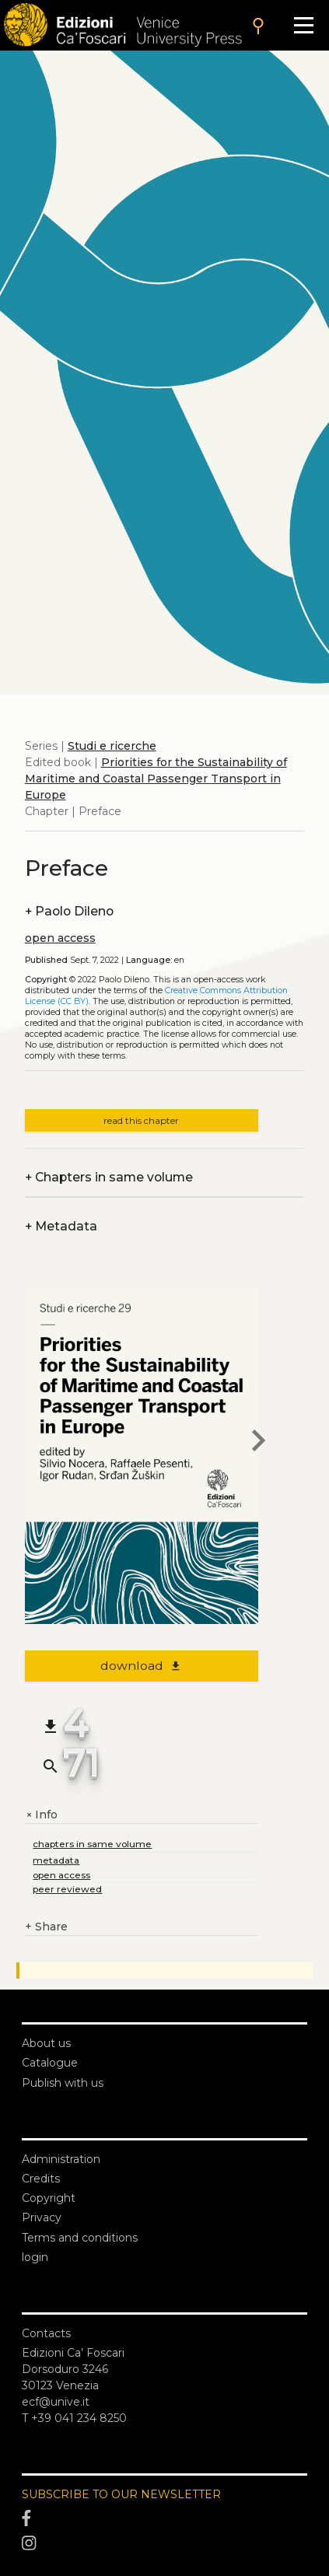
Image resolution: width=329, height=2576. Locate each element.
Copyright (48, 2198)
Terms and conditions (80, 2238)
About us (46, 2043)
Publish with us (62, 2083)
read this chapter (141, 1120)
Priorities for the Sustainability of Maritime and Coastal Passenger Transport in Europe (156, 778)
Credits (41, 2179)
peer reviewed (67, 1889)
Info (41, 1815)
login (35, 2257)
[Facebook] (164, 2518)
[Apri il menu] (303, 25)
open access (60, 938)
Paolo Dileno (69, 911)
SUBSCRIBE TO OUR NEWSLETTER (121, 2494)
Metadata (61, 1226)
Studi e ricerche (112, 746)
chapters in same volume (92, 1844)
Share (46, 1927)
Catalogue (50, 2063)
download (141, 1665)
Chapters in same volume (109, 1177)
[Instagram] (164, 2543)
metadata (56, 1860)
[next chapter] (258, 1443)
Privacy (41, 2217)
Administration (61, 2159)
